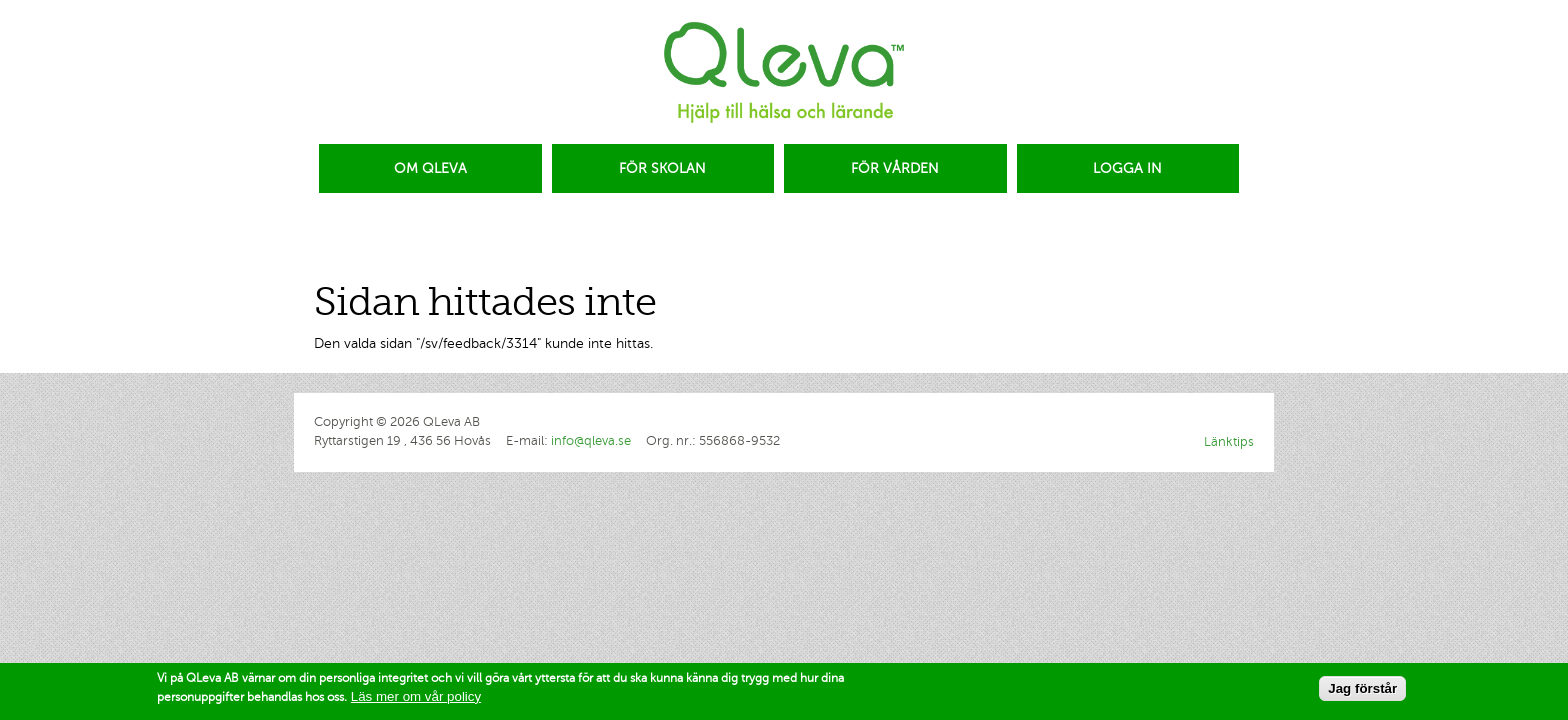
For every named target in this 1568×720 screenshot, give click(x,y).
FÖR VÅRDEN (895, 168)
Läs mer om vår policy (416, 697)
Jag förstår (1362, 690)
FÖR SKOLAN (662, 168)
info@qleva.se (591, 441)
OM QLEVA (430, 168)
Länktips (1229, 442)
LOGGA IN (1127, 168)
